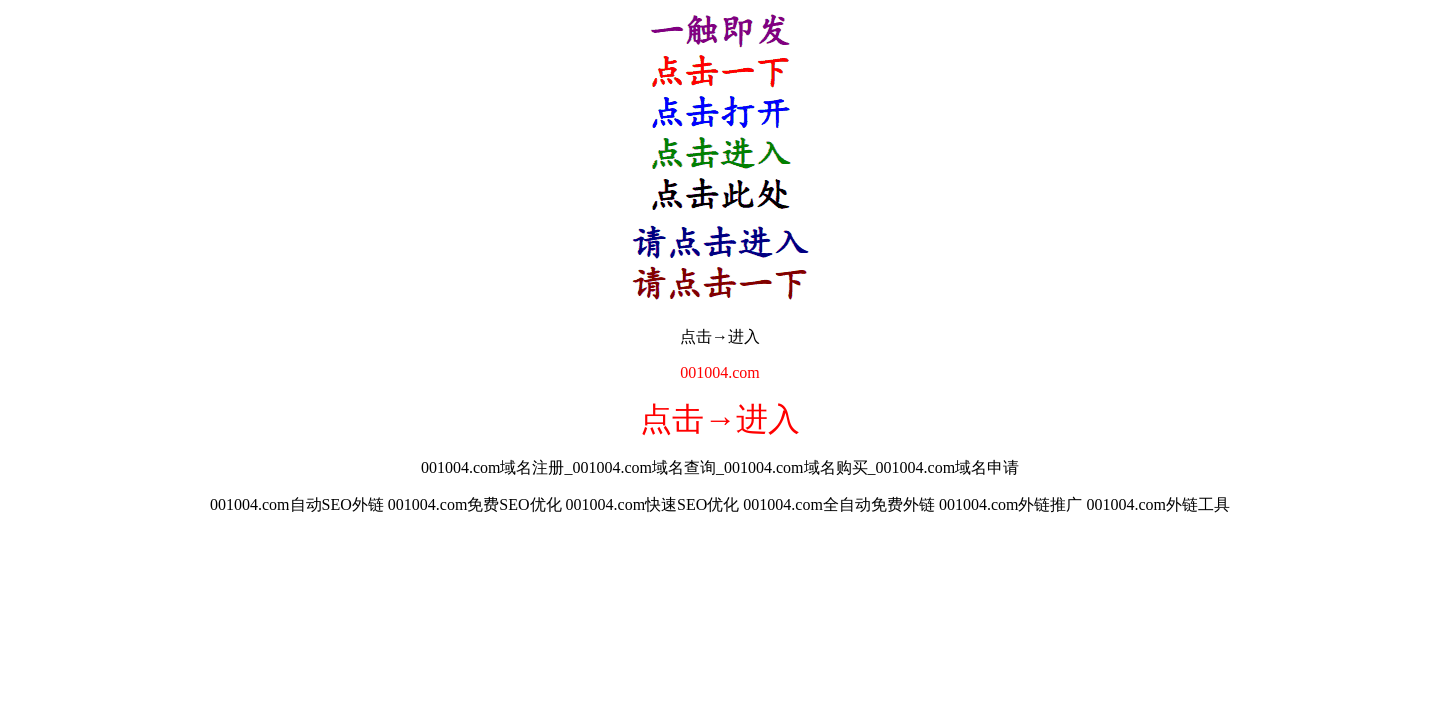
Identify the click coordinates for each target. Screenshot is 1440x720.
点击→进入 (720, 336)
